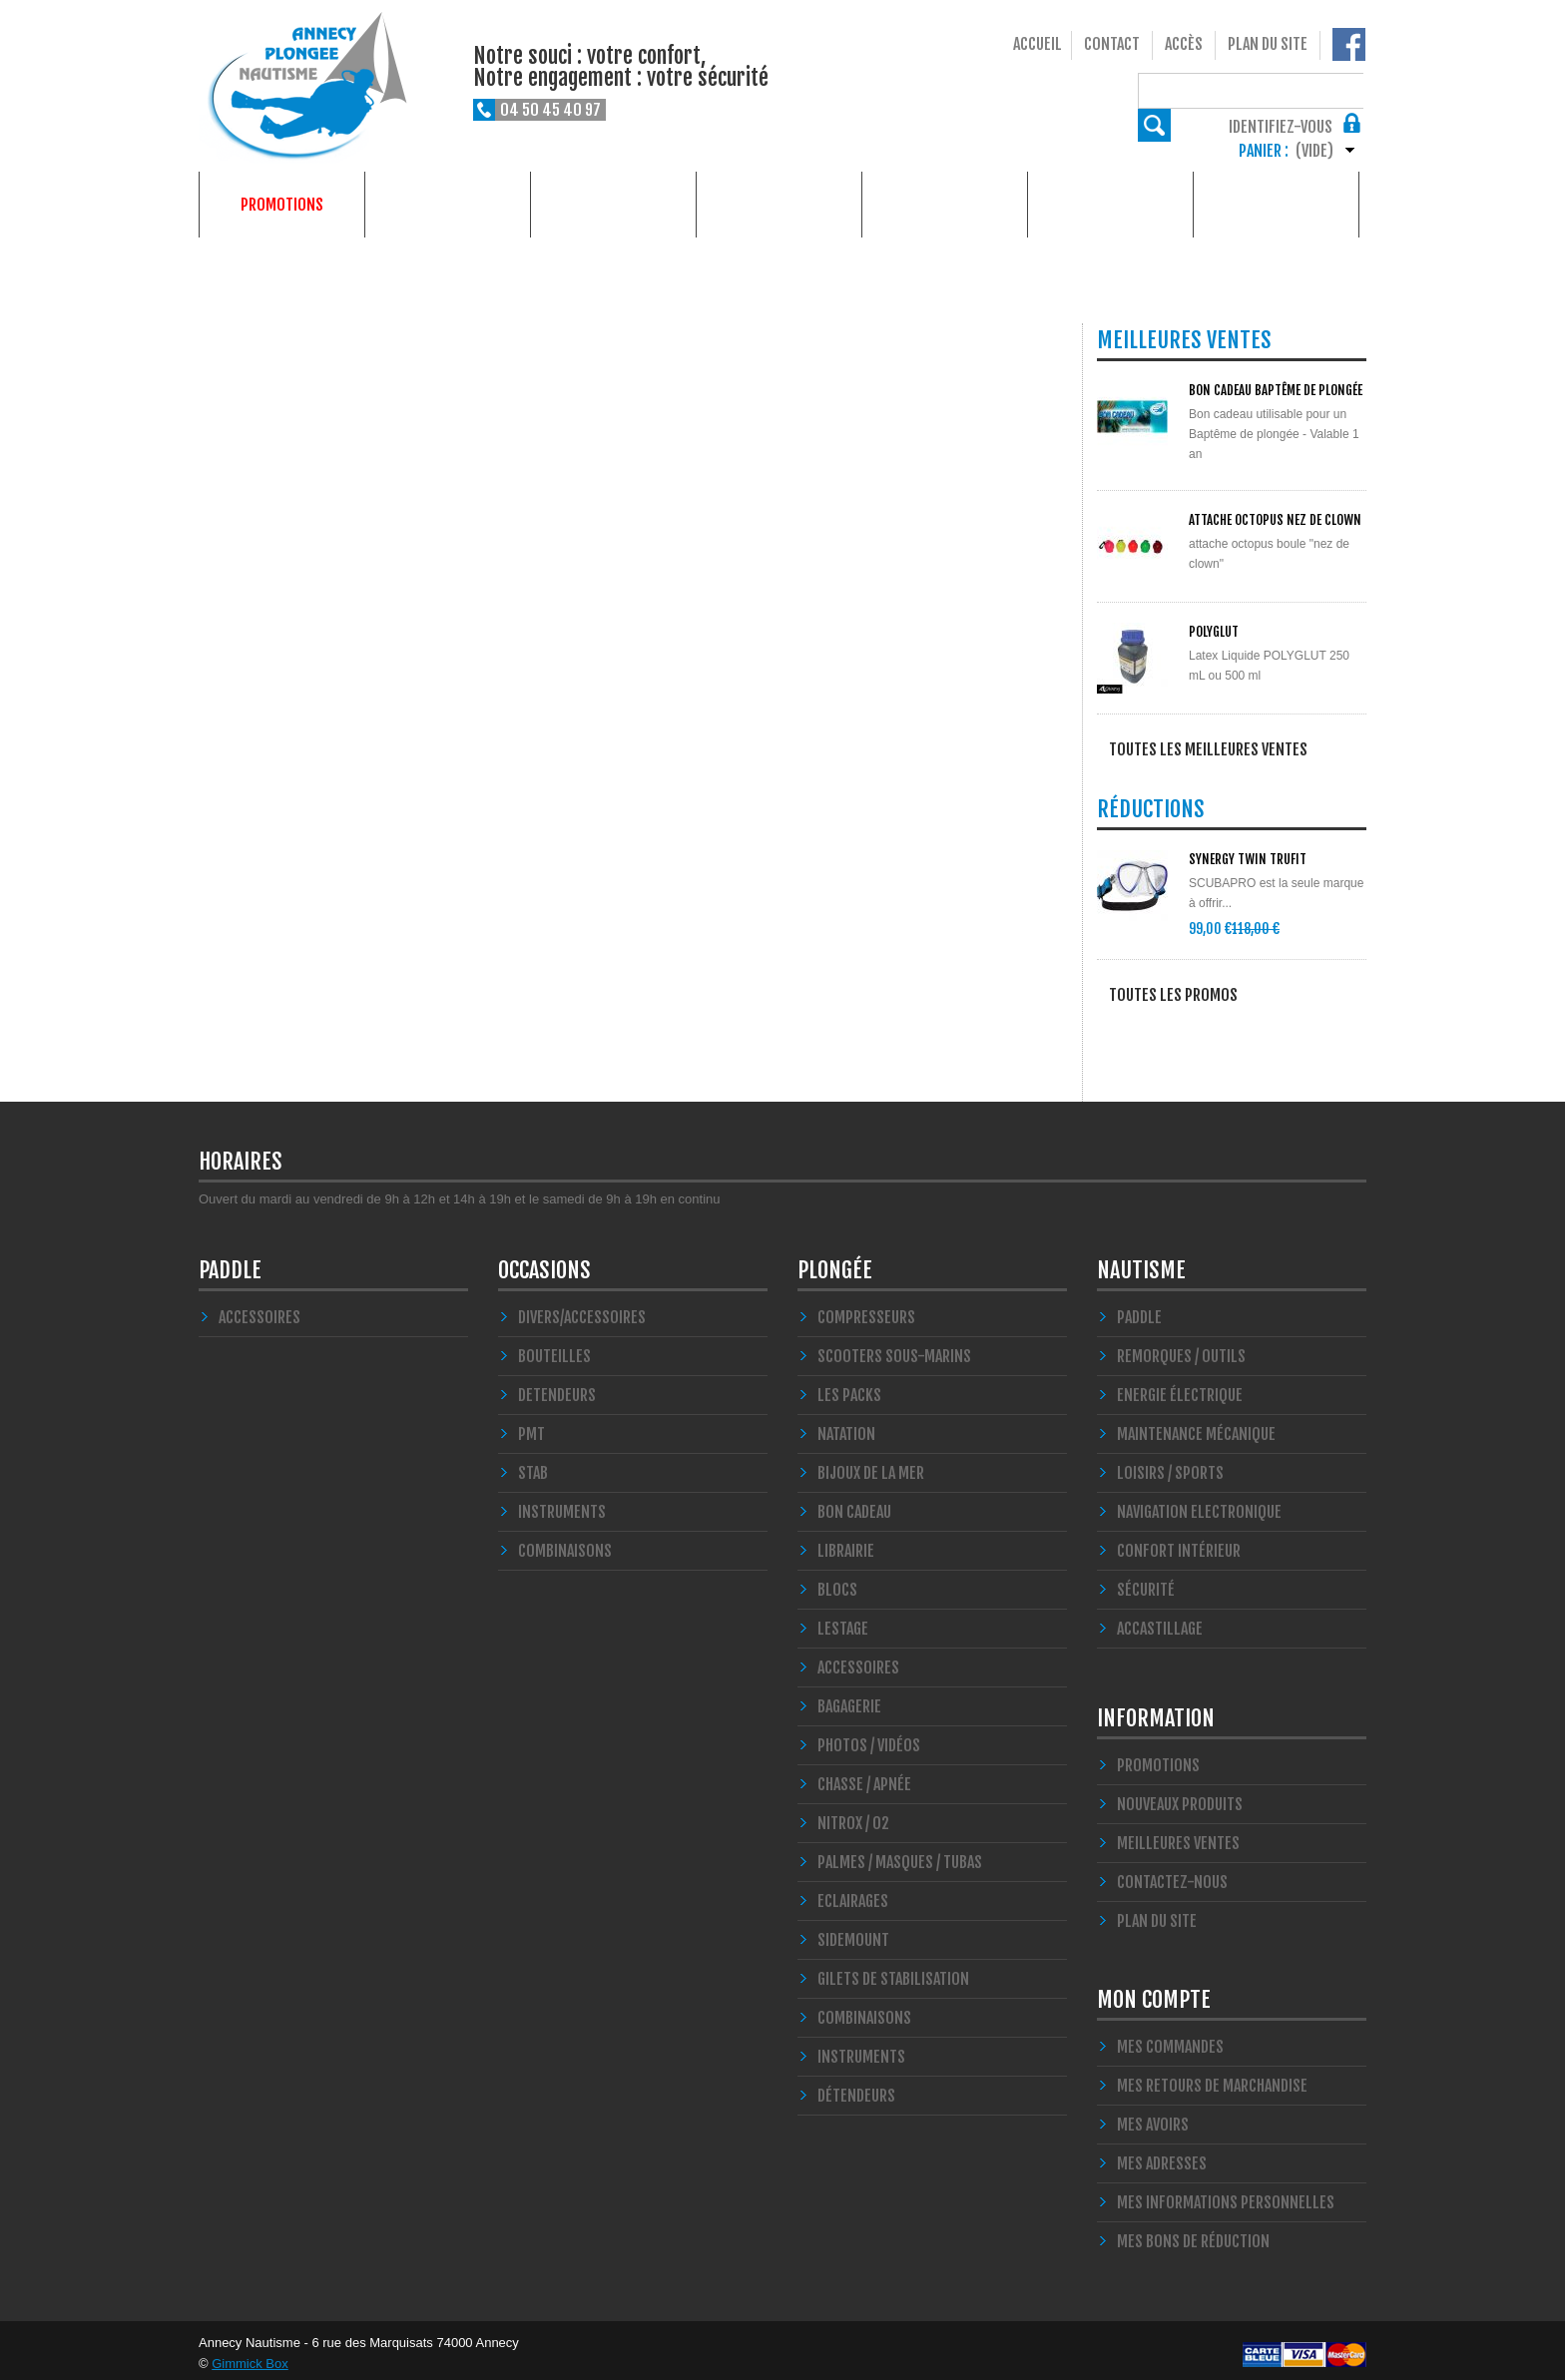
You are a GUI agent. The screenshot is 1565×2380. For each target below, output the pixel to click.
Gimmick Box (250, 2356)
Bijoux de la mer (870, 1466)
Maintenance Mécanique (1196, 1427)
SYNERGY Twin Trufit (1247, 862)
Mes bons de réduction (1193, 2234)
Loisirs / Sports (1170, 1466)
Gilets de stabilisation (893, 1972)
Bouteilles (554, 1349)
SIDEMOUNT (853, 1933)
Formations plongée (944, 205)
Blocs (837, 1583)
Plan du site (1267, 44)
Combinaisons (864, 2011)
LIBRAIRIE (845, 1544)
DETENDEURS (557, 1388)
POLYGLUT (1214, 632)
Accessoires (259, 1310)
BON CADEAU (854, 1505)
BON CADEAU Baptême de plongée (1275, 390)
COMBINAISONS (565, 1544)
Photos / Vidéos (868, 1738)
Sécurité (1146, 1583)
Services (1110, 205)
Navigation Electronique (1199, 1505)
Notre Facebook (1348, 44)
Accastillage (1160, 1622)
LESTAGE (842, 1622)
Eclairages (852, 1894)
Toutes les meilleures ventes (1208, 749)
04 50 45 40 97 (550, 110)
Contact (1112, 44)
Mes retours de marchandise (1212, 2079)
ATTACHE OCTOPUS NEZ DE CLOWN (1275, 520)
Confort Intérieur (1179, 1544)
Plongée (447, 205)
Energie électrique (1180, 1388)
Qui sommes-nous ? (1276, 205)
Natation (846, 1427)
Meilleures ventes (1178, 1836)
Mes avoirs (1153, 2118)
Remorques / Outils (1181, 1349)
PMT (531, 1427)
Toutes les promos (1173, 998)
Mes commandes (1170, 2040)
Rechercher (1349, 89)
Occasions (779, 205)
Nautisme (614, 205)
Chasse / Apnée (864, 1777)
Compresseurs (866, 1310)
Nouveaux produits (1180, 1797)
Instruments (861, 2050)
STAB (533, 1466)
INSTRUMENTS (562, 1505)
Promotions (282, 205)
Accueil (1037, 44)
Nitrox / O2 (853, 1816)
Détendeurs (856, 2089)
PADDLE (230, 1262)
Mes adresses (1162, 2156)
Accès (1184, 44)
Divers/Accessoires (582, 1310)
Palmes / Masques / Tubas (899, 1855)
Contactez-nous (1172, 1875)
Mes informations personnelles (1225, 2195)
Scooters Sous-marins (894, 1349)
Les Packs (849, 1388)
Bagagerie (849, 1699)
